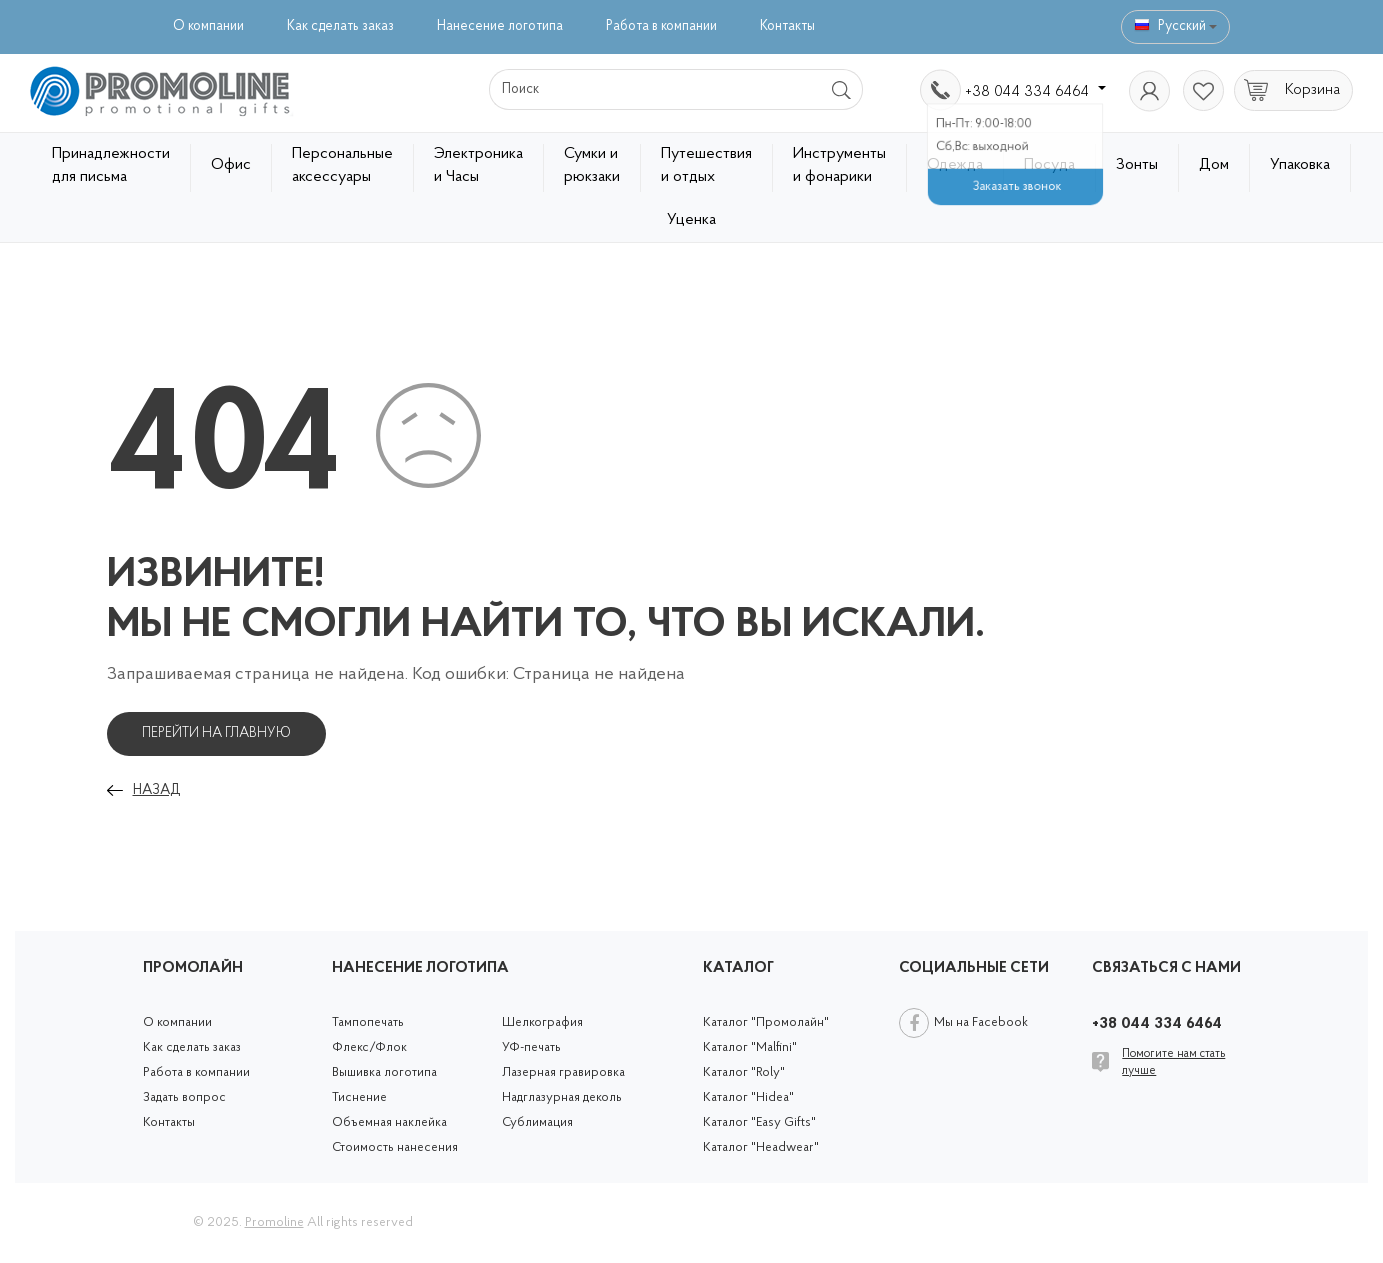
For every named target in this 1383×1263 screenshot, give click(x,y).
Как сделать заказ (340, 26)
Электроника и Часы (478, 165)
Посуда (1049, 165)
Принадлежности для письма (111, 165)
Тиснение (359, 1097)
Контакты (787, 26)
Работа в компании (661, 26)
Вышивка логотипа (384, 1072)
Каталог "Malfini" (750, 1047)
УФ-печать (531, 1047)
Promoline (274, 1222)
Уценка (691, 220)
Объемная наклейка (389, 1122)
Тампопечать (368, 1022)
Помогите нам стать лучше (1173, 1062)
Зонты (1137, 165)
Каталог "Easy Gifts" (759, 1122)
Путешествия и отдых (706, 165)
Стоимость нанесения (395, 1147)
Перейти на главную (216, 733)
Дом (1214, 165)
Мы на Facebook (981, 1022)
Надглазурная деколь (562, 1097)
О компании (208, 26)
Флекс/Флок (369, 1047)
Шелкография (542, 1022)
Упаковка (1300, 165)
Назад (156, 790)
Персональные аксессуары (342, 165)
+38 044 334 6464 (1035, 92)
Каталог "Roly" (744, 1072)
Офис (231, 165)
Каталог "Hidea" (748, 1097)
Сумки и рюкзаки (592, 165)
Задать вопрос (184, 1097)
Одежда (955, 165)
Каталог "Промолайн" (766, 1022)
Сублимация (537, 1122)
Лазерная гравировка (563, 1072)
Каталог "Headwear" (761, 1147)
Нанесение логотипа (500, 26)
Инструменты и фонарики (839, 165)
